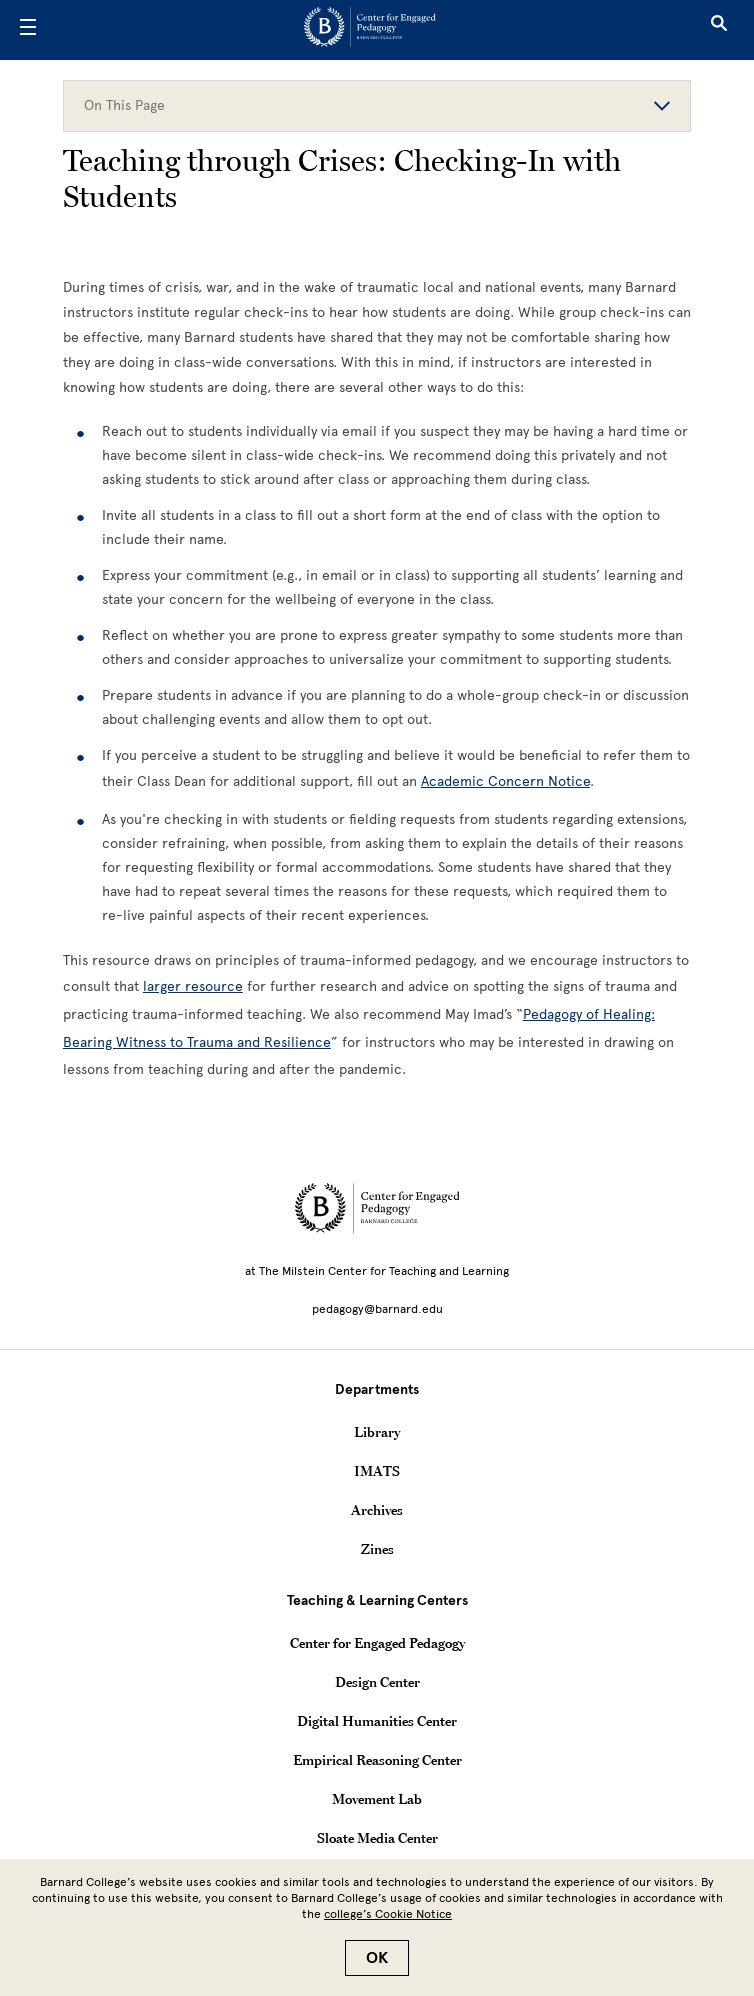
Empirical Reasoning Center (377, 1760)
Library (377, 1432)
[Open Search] (719, 30)
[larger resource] (193, 986)
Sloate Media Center (377, 1838)
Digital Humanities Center (377, 1721)
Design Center (377, 1682)
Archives (377, 1510)
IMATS (377, 1471)
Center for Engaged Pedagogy (377, 1643)
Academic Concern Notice (505, 781)
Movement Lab (377, 1799)
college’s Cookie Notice (388, 1914)
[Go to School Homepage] (370, 30)
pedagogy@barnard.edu (377, 1309)
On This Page (377, 105)
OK (377, 1958)
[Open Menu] (28, 30)
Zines (377, 1549)
